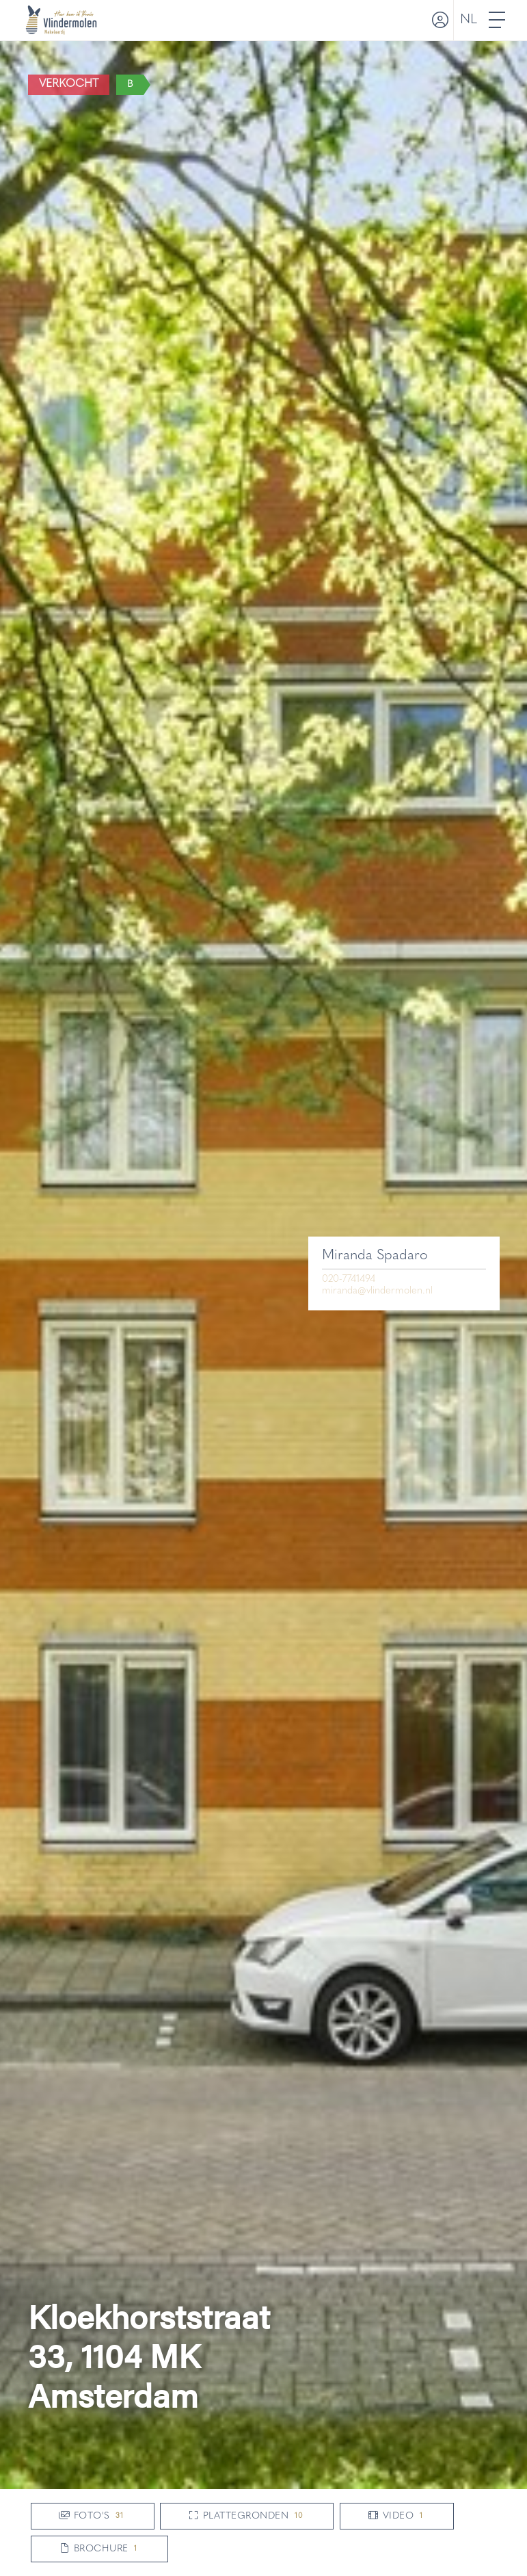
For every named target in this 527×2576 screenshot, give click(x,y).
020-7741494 (348, 1279)
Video (397, 2516)
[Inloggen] (438, 20)
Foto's (92, 2516)
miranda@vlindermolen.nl (377, 1291)
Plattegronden (247, 2516)
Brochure (99, 2549)
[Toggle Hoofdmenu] (497, 20)
